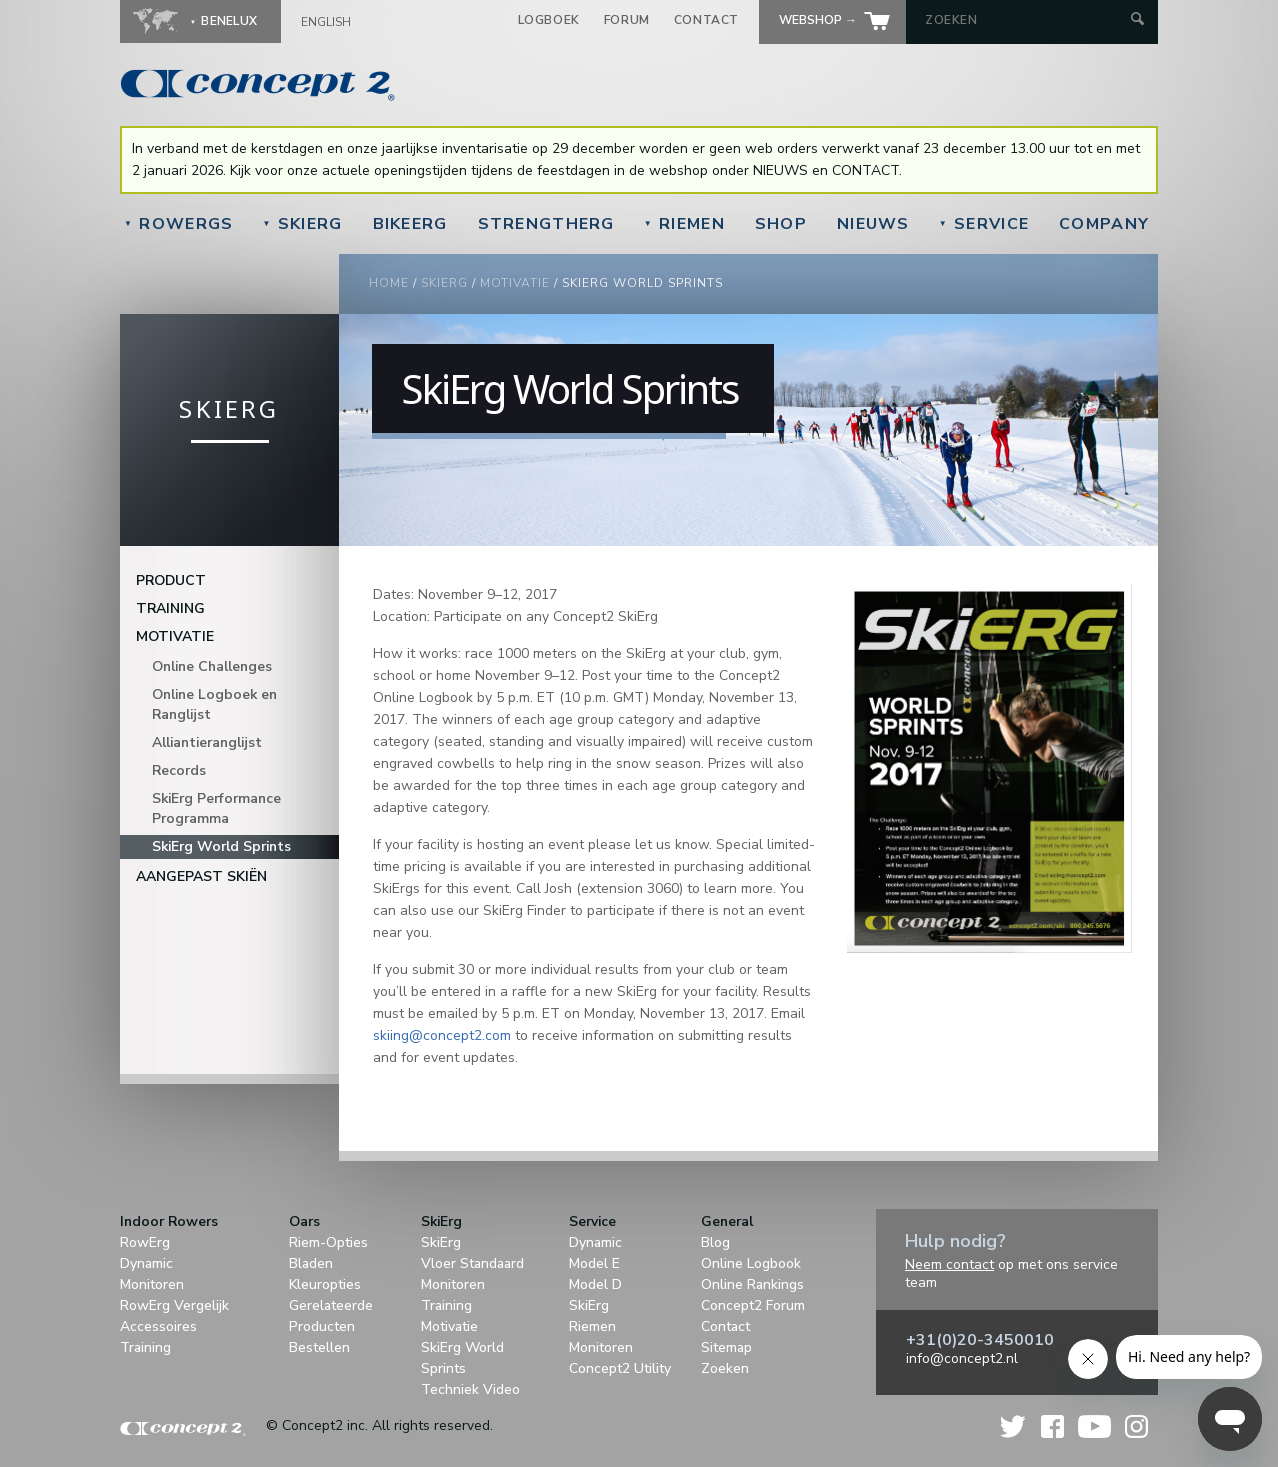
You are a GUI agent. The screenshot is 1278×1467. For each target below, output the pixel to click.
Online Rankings (752, 1284)
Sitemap (726, 1347)
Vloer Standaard (472, 1263)
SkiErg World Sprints (221, 846)
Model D (595, 1284)
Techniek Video (470, 1389)
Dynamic (146, 1263)
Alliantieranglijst (207, 742)
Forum (627, 20)
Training (170, 608)
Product (171, 580)
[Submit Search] (1137, 20)
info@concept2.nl (962, 1358)
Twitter (1014, 1426)
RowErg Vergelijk (174, 1305)
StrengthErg (546, 224)
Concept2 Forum (753, 1305)
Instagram (1136, 1426)
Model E (594, 1263)
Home (389, 283)
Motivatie (515, 283)
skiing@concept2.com (442, 1035)
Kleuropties (325, 1284)
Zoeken (725, 1368)
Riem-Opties (328, 1242)
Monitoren (152, 1284)
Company (1104, 224)
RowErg (145, 1242)
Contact (706, 20)
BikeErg (410, 224)
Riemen (684, 224)
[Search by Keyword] (1025, 20)
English (326, 22)
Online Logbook (751, 1263)
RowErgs (178, 224)
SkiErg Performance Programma (216, 808)
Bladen (311, 1263)
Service (984, 224)
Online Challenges (212, 666)
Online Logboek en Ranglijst (214, 704)
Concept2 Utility (620, 1368)
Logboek (549, 20)
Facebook (1052, 1426)
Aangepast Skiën (201, 876)
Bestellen (319, 1347)
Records (179, 770)
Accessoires (158, 1326)
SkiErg (302, 224)
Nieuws (873, 224)
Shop (781, 224)
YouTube (1094, 1426)
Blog (715, 1242)
